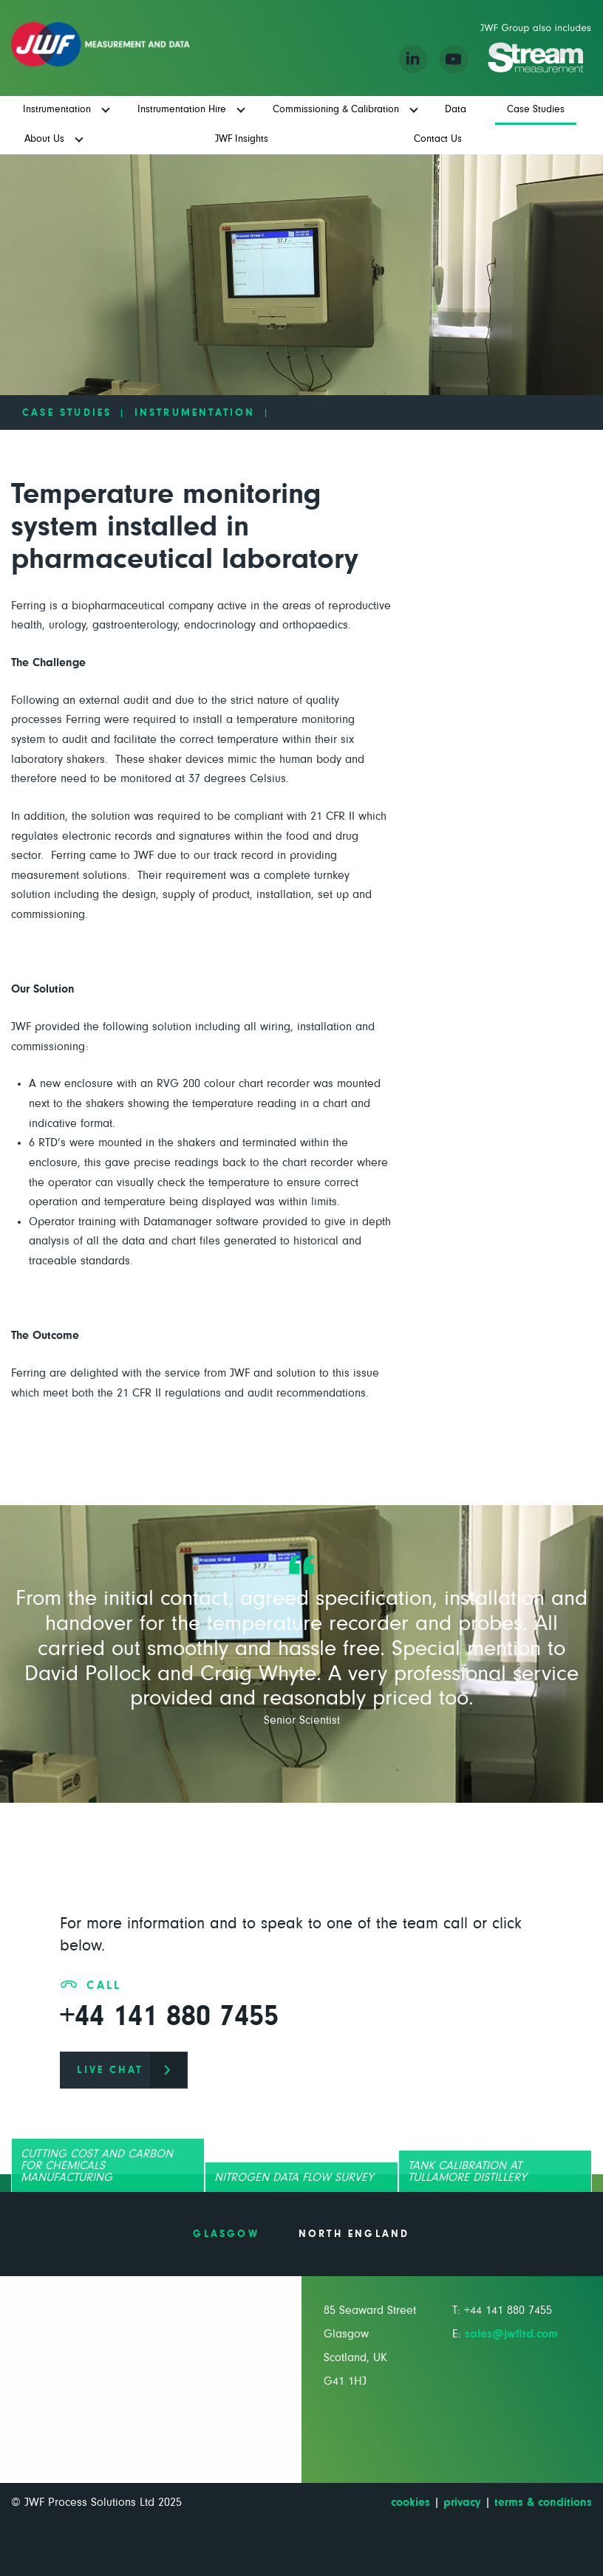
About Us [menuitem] (44, 139)
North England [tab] (354, 2234)
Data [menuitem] (455, 109)
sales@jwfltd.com (511, 2334)
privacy (462, 2502)
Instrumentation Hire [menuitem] (181, 109)
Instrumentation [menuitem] (57, 109)
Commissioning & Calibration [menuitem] (336, 109)
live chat (110, 2070)
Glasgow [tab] (226, 2234)
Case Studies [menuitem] (536, 109)
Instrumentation (195, 413)
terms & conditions (543, 2502)
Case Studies (67, 413)
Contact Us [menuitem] (438, 139)
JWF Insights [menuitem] (241, 139)
